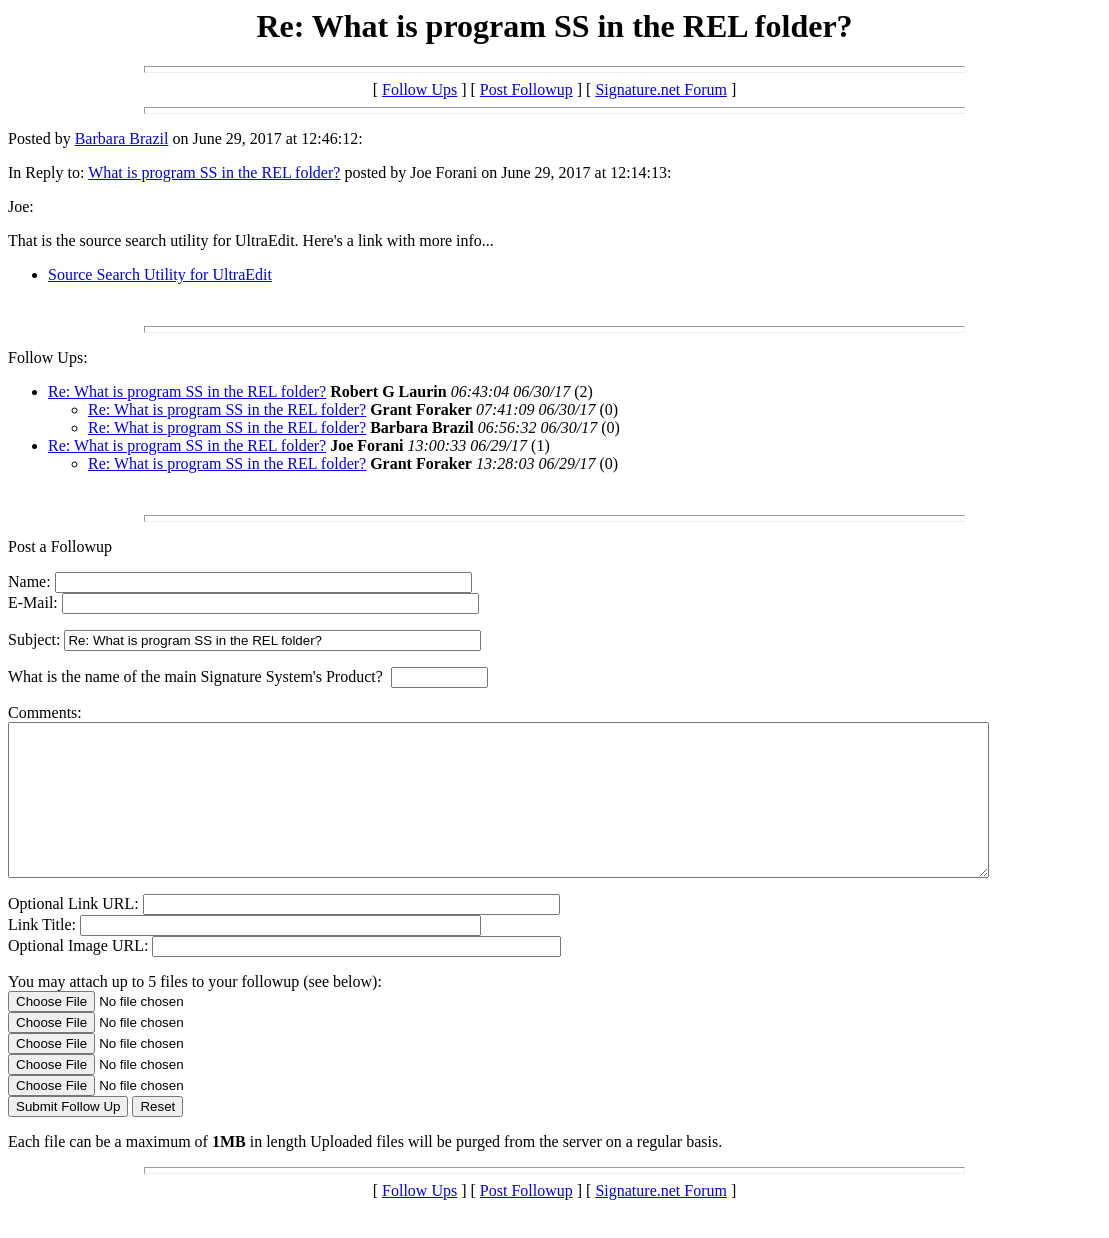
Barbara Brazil (122, 138)
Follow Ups (419, 89)
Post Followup (526, 89)
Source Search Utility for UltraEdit (160, 274)
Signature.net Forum (661, 89)
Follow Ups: (48, 357)
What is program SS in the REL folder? (214, 172)
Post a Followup (60, 546)
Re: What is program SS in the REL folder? (187, 391)
